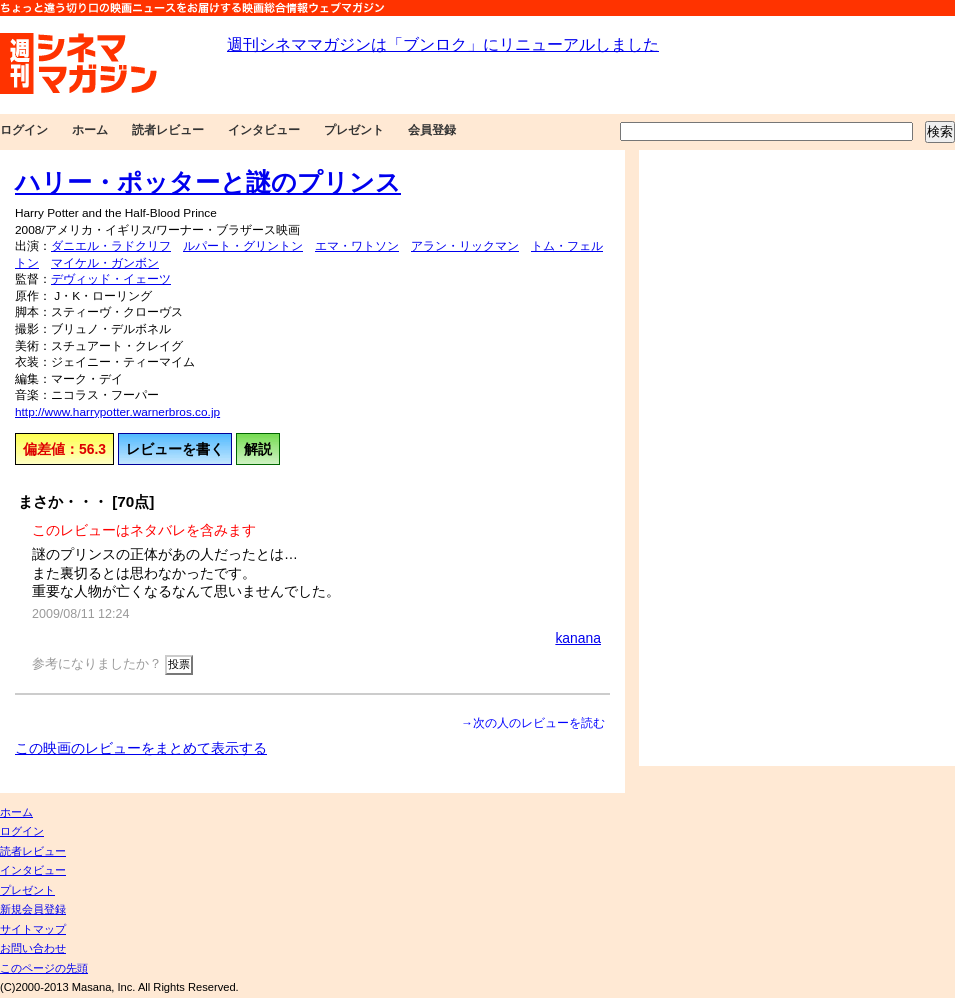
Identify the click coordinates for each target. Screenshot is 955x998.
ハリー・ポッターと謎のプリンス (208, 182)
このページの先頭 (44, 968)
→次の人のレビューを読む (533, 723)
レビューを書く (175, 449)
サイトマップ (33, 929)
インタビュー (264, 130)
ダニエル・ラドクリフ (111, 246)
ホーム (90, 130)
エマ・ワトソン (357, 246)
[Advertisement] (707, 458)
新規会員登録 (33, 909)
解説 (258, 449)
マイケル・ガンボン (105, 263)
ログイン (24, 130)
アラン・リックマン (465, 246)
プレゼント (354, 130)
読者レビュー (168, 130)
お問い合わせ (33, 948)
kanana (578, 638)
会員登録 (432, 130)
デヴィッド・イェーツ (111, 279)
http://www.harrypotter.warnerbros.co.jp (117, 412)
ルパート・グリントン (243, 246)
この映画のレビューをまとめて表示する (141, 748)
